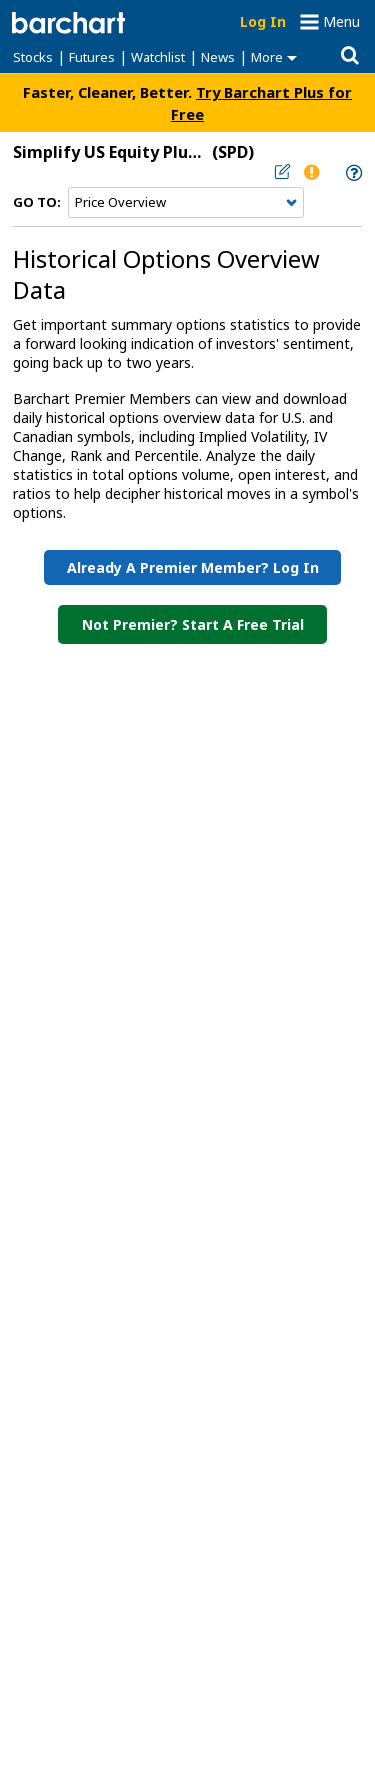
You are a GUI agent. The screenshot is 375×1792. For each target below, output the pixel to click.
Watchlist (158, 57)
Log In (263, 21)
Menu (341, 21)
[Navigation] (186, 203)
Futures (92, 57)
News (218, 57)
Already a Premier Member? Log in (193, 567)
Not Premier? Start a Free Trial (193, 624)
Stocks (33, 57)
